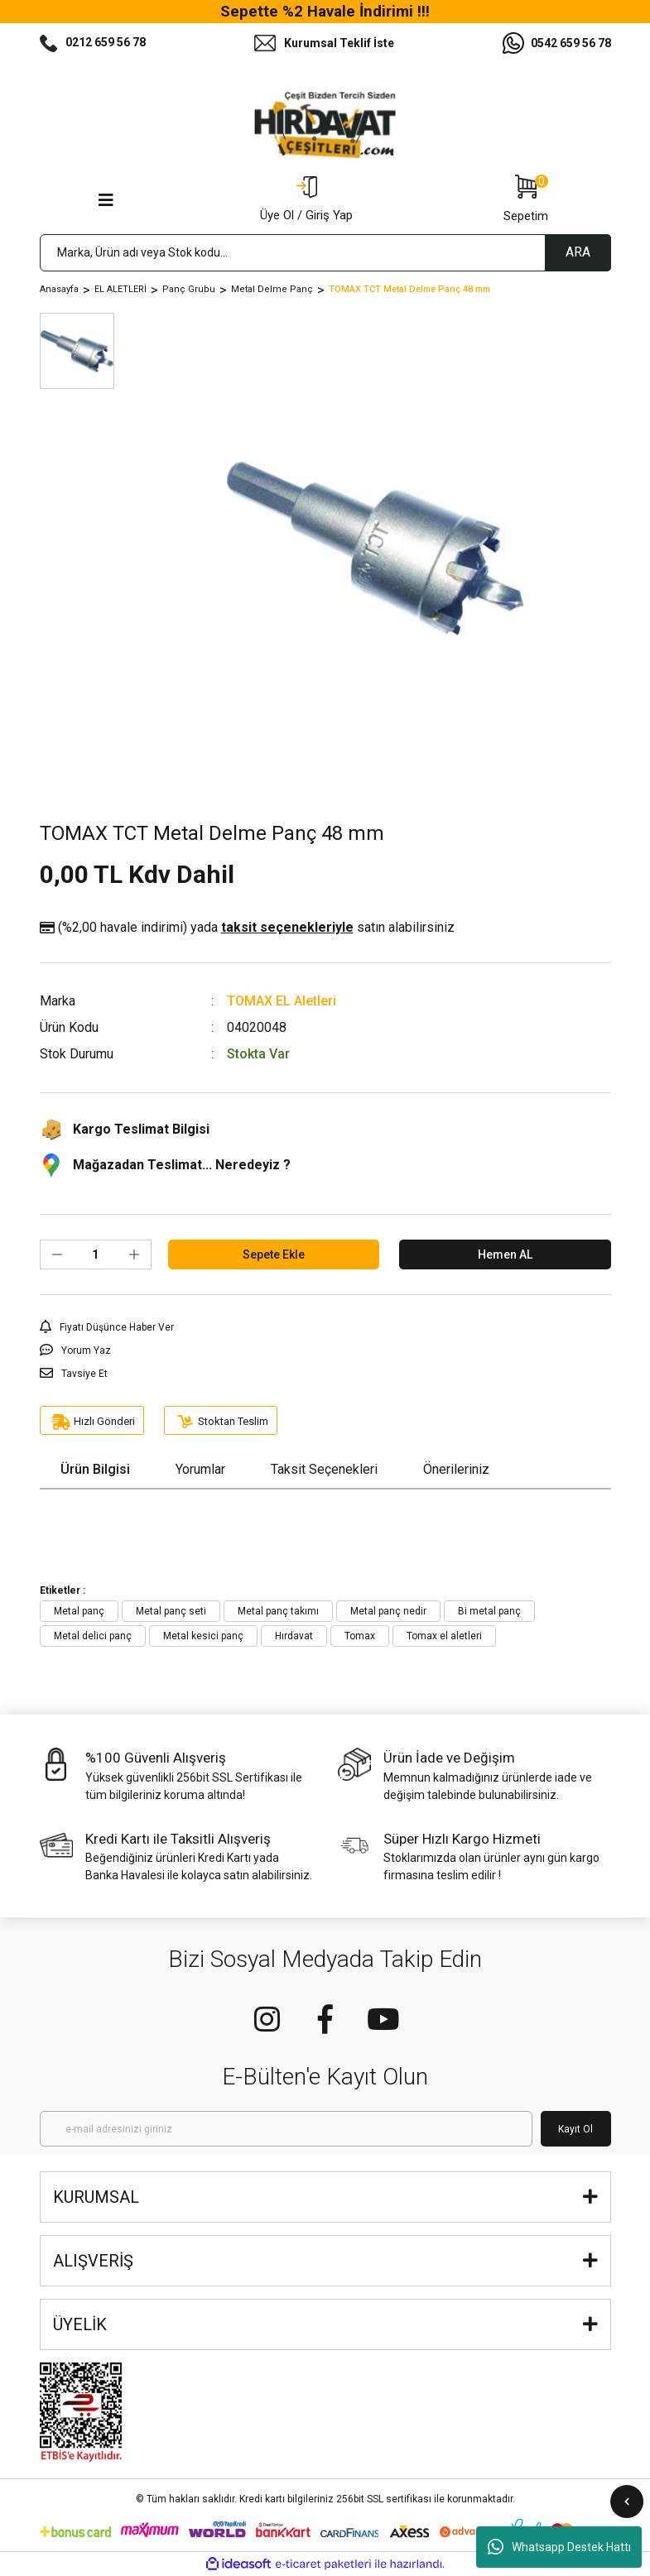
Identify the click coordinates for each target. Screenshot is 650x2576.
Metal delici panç (93, 1636)
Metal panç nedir (388, 1611)
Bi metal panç (489, 1611)
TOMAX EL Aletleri (281, 1001)
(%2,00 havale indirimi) (247, 928)
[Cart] (525, 200)
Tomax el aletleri (444, 1636)
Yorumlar (200, 1469)
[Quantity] (96, 1254)
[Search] (325, 252)
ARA (578, 252)
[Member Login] (306, 200)
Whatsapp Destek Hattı (559, 2547)
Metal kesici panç (203, 1636)
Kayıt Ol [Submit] (575, 2129)
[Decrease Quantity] (57, 1254)
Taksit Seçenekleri (324, 1469)
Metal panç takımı (278, 1611)
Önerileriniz (456, 1469)
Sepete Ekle (274, 1254)
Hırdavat (294, 1636)
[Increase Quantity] (134, 1254)
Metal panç (79, 1611)
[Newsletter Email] (286, 2129)
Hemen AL (505, 1254)
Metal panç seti (171, 1611)
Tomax (359, 1636)
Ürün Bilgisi (95, 1469)
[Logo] (325, 125)
